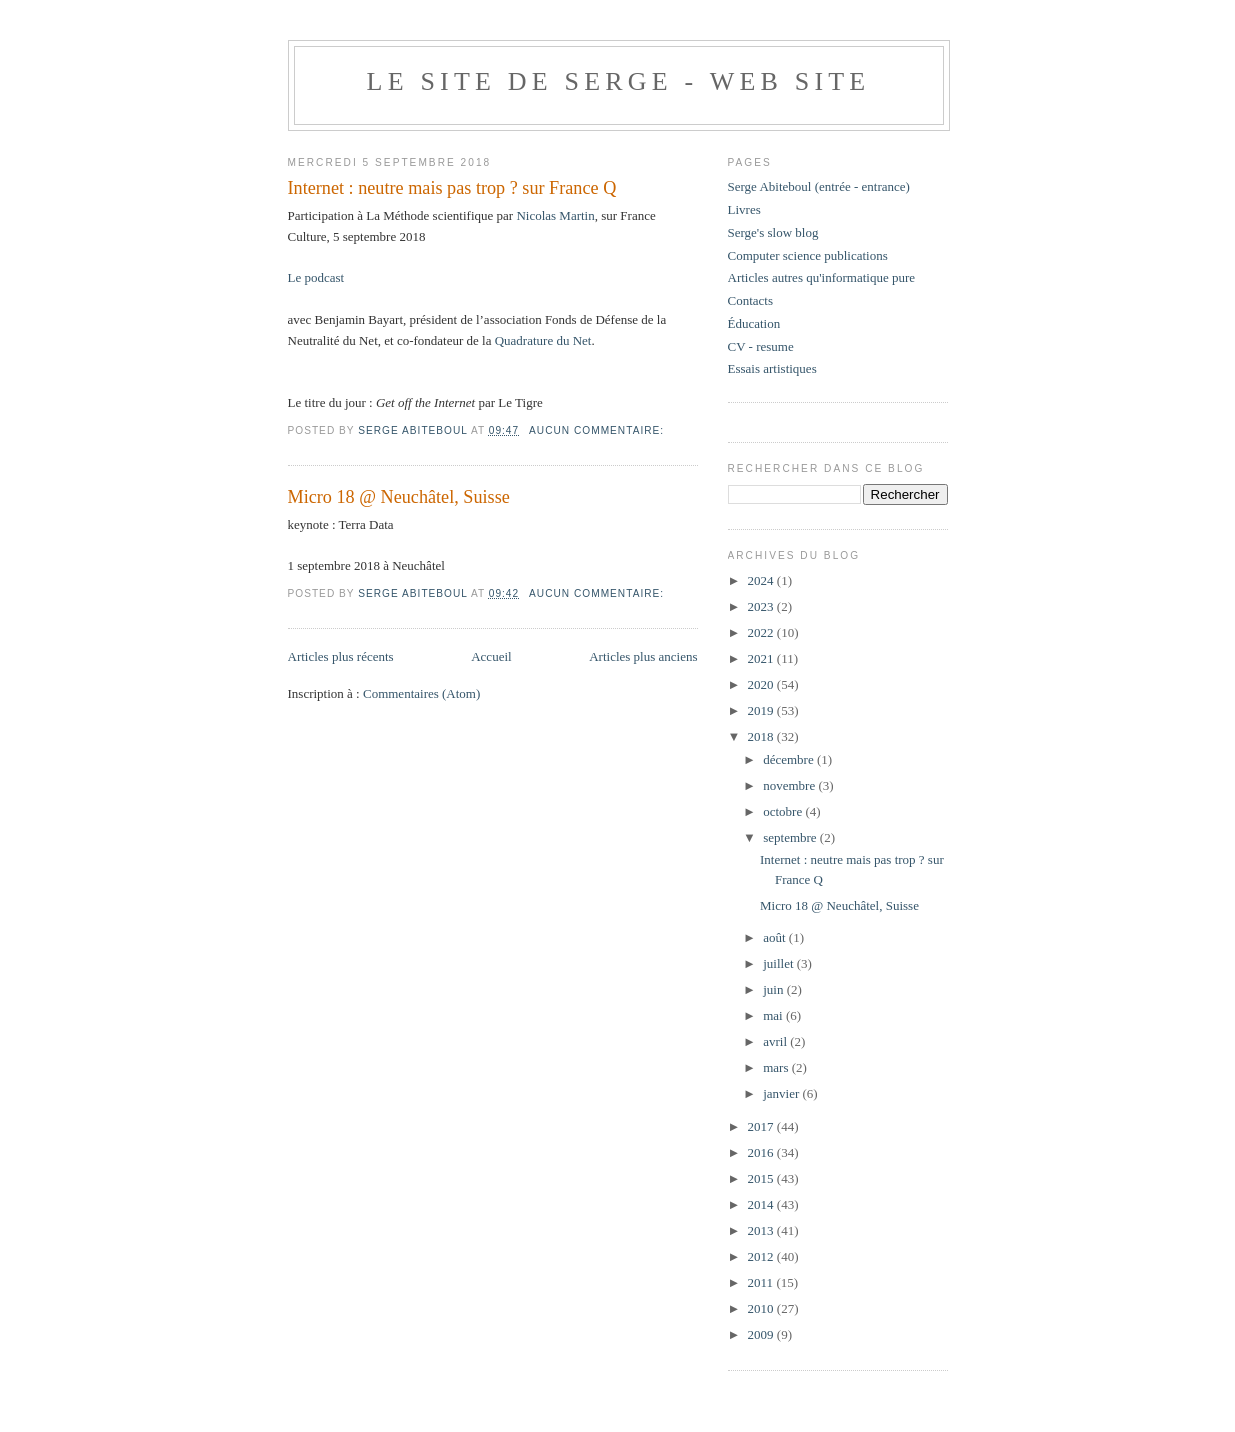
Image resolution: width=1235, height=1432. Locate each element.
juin (774, 989)
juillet (780, 963)
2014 (762, 1204)
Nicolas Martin (555, 215)
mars (777, 1067)
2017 (762, 1126)
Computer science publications (808, 255)
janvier (782, 1093)
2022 (762, 632)
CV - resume (761, 346)
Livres (744, 209)
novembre (790, 785)
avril (776, 1041)
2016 (762, 1152)
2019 (762, 710)
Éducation (754, 323)
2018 (762, 736)
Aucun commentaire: (598, 430)
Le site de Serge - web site (619, 81)
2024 (762, 580)
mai (774, 1015)
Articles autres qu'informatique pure (822, 277)
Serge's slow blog (773, 232)
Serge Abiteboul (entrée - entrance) (819, 186)
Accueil (491, 656)
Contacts (751, 300)
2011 (762, 1282)
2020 (762, 684)
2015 (762, 1178)
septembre (791, 837)
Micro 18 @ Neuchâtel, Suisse (399, 497)
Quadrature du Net (543, 340)
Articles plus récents (341, 656)
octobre (784, 811)
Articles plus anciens (643, 656)
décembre (790, 759)
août (776, 937)
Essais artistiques (772, 368)
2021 (762, 658)
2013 (762, 1230)
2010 (762, 1308)
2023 (762, 606)
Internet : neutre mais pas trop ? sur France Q (452, 188)
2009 (762, 1334)
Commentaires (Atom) (421, 693)
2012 (762, 1256)
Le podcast (318, 277)
